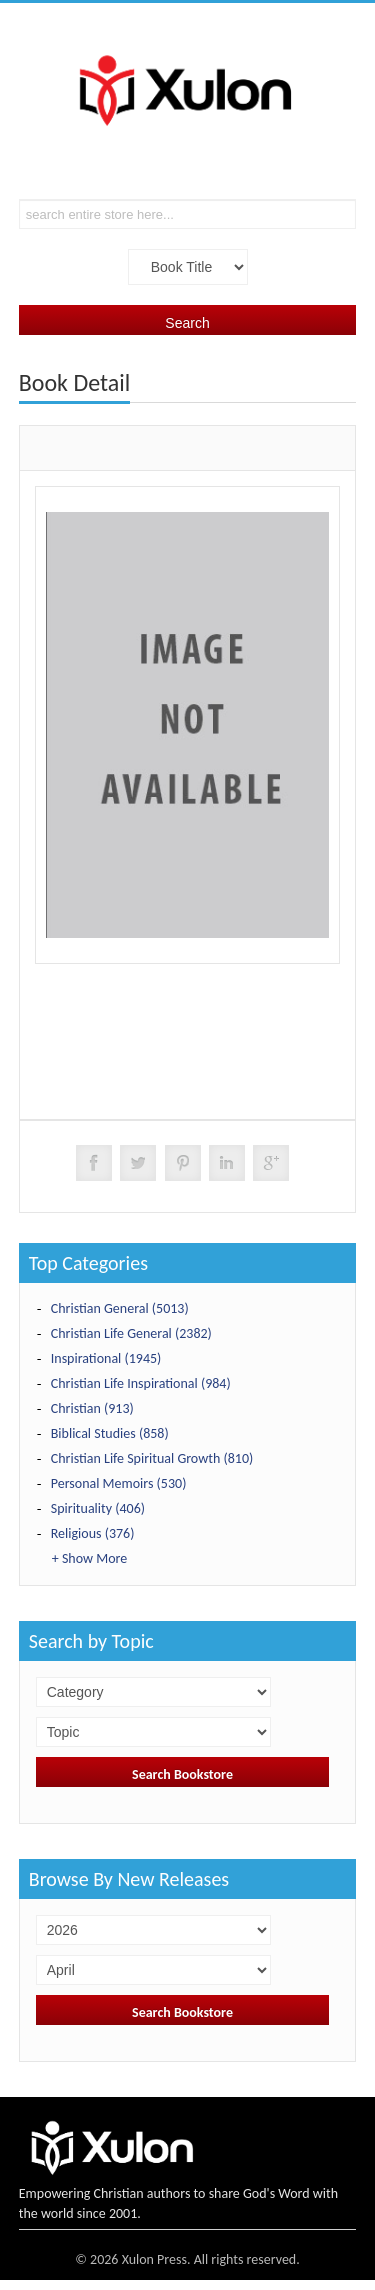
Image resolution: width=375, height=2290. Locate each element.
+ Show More (89, 1558)
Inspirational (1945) (106, 1358)
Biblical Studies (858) (110, 1433)
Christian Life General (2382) (131, 1333)
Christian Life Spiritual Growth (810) (152, 1458)
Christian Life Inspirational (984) (141, 1383)
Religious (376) (93, 1533)
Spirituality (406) (98, 1508)
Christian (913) (92, 1408)
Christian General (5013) (120, 1308)
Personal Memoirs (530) (119, 1483)
